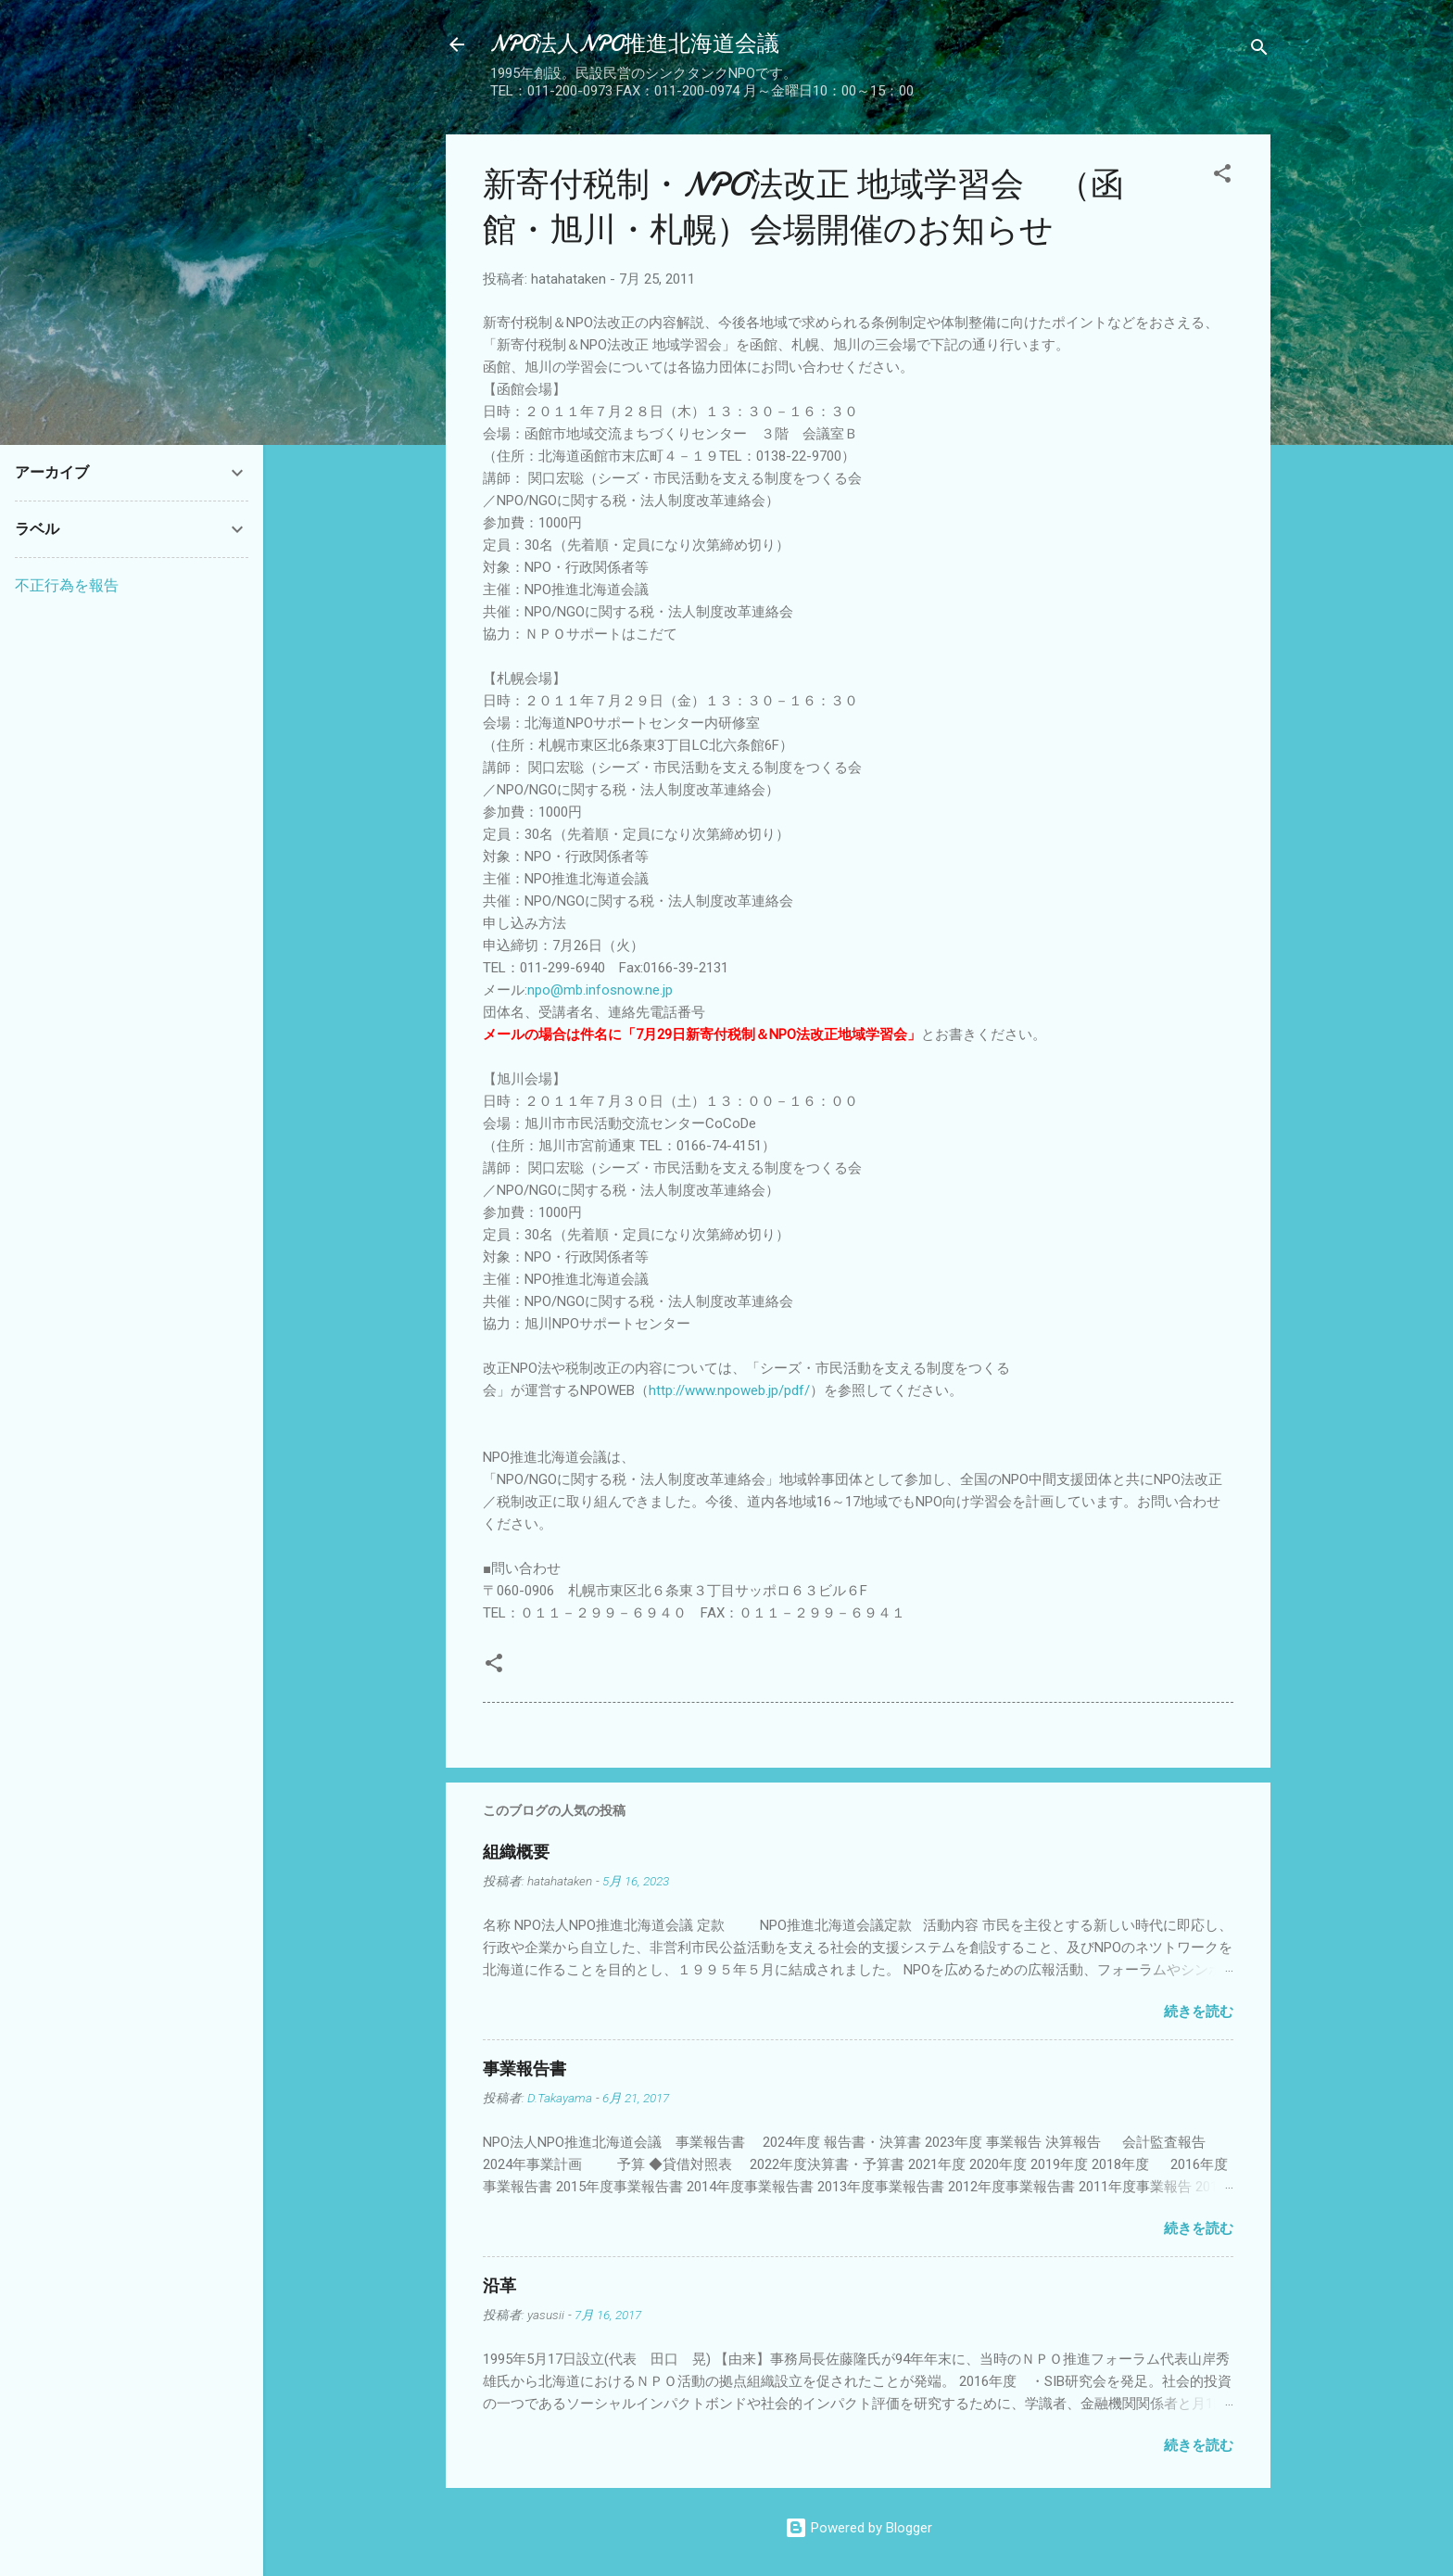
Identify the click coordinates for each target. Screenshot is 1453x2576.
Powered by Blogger (858, 2527)
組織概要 (516, 1852)
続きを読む (1198, 2011)
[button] (1222, 176)
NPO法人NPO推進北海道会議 (634, 44)
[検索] (1259, 50)
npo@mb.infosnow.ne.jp (600, 990)
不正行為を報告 (67, 585)
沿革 (499, 2286)
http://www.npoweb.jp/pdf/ (729, 1390)
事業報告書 (524, 2069)
